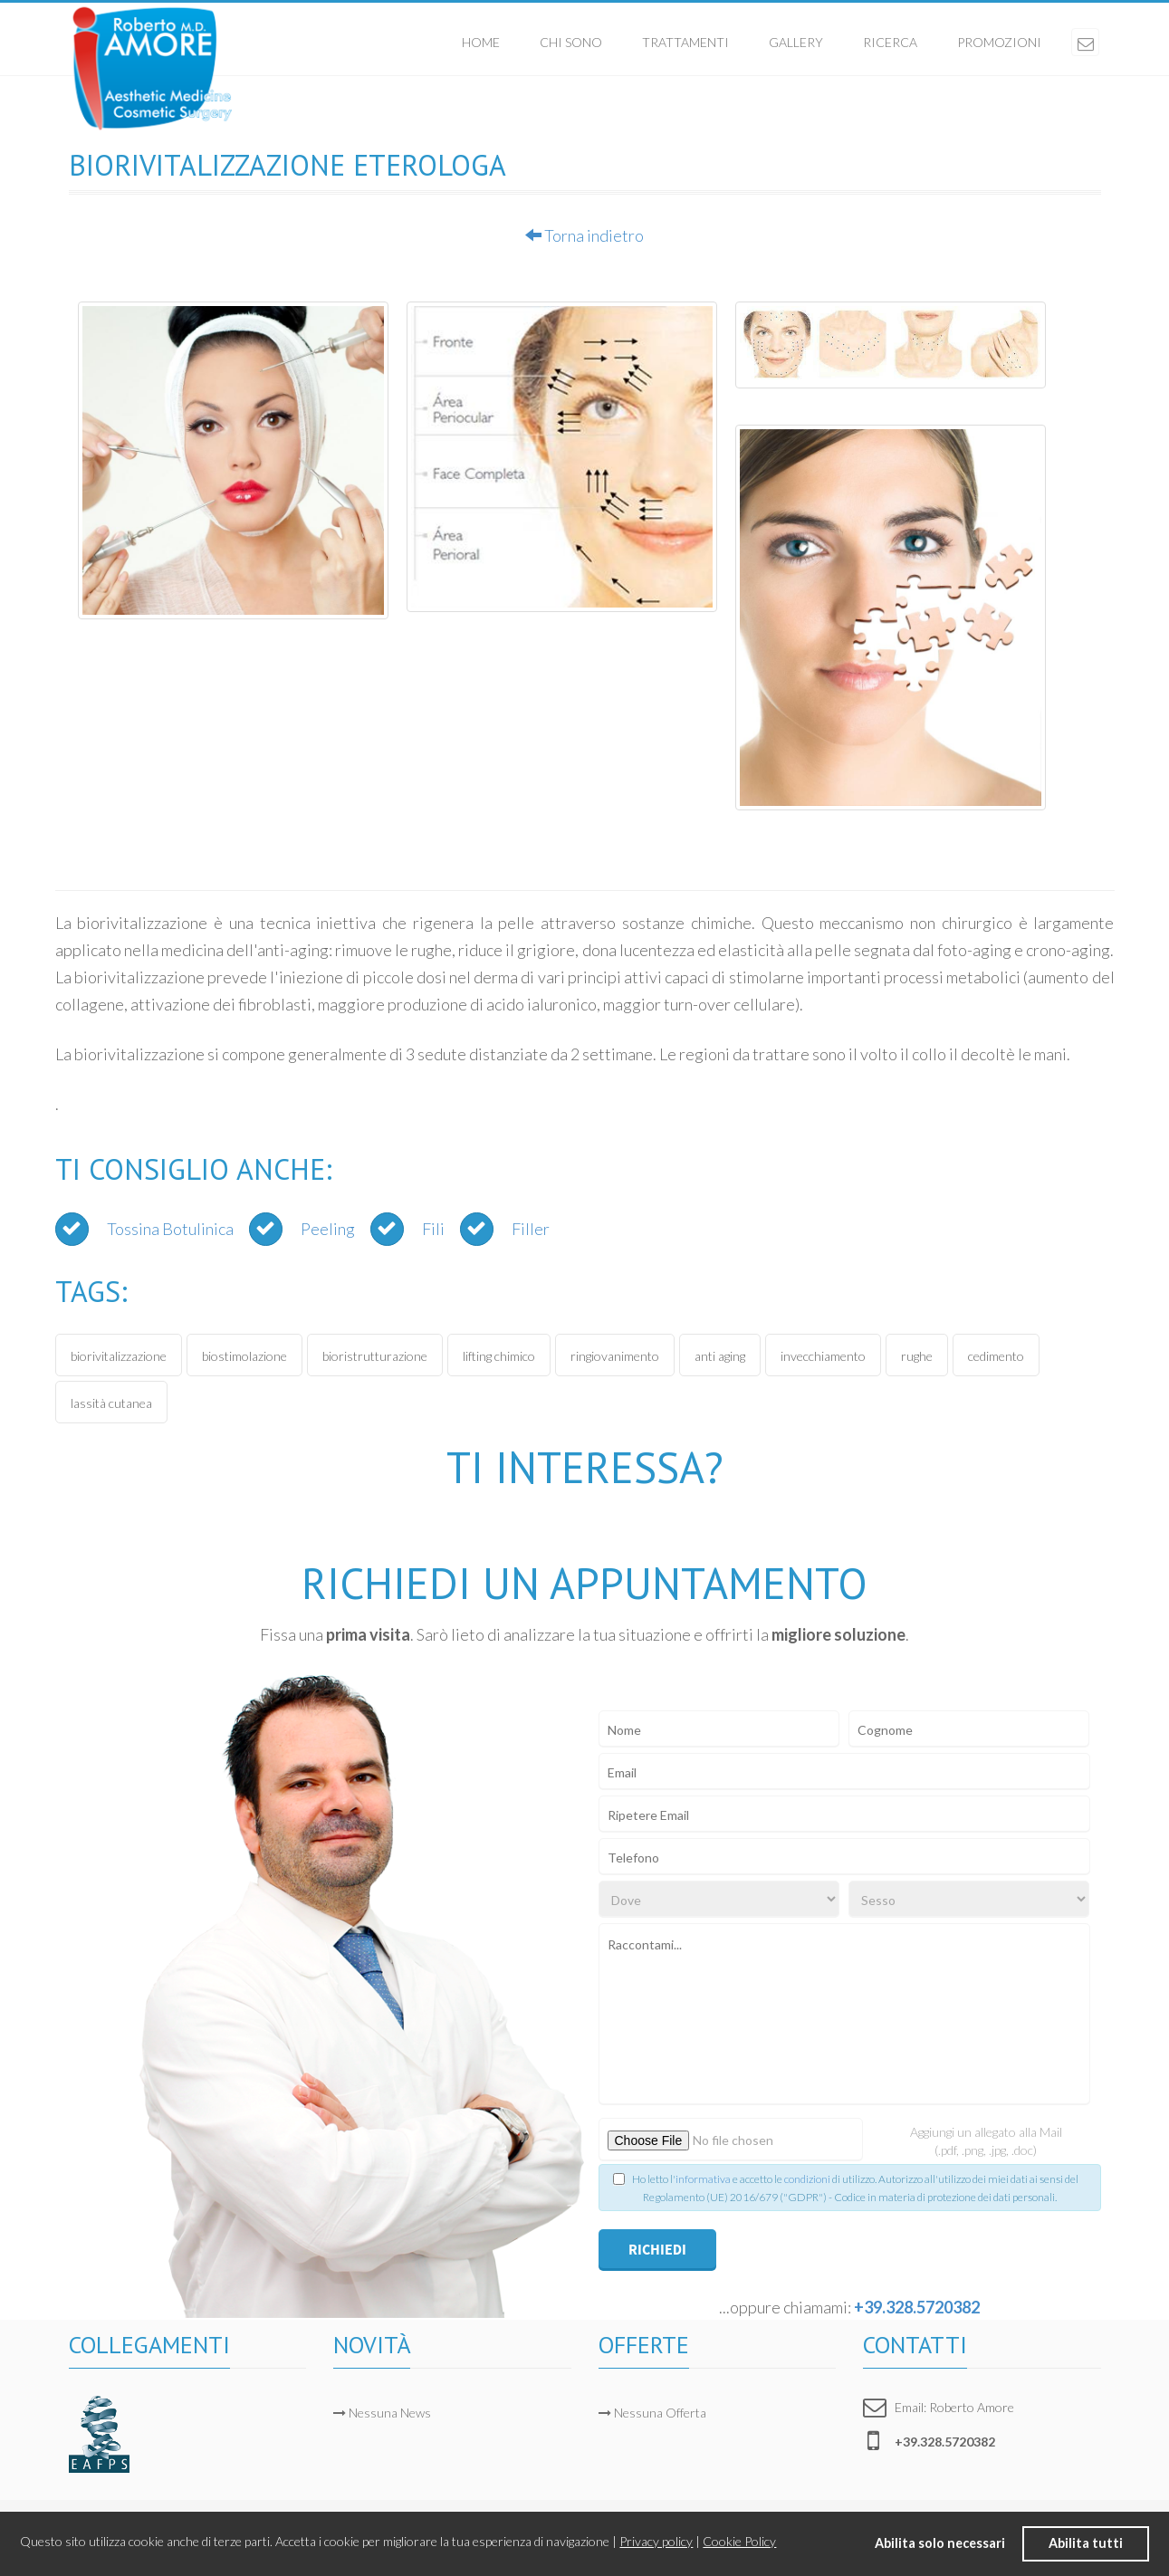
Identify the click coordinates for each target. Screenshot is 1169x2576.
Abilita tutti (1086, 2543)
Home (481, 42)
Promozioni (999, 42)
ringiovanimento (614, 1356)
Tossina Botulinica (170, 1229)
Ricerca (890, 42)
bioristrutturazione (374, 1356)
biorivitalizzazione (119, 1356)
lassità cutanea (111, 1403)
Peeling (328, 1229)
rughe (917, 1356)
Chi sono (571, 42)
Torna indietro (584, 235)
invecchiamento (823, 1356)
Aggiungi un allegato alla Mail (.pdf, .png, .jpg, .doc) (986, 2141)
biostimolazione (244, 1356)
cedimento (996, 1356)
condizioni (807, 2179)
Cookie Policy (739, 2541)
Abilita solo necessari (940, 2543)
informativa (703, 2179)
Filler (531, 1229)
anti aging (720, 1356)
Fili (433, 1229)
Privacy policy (656, 2541)
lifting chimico (499, 1356)
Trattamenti (685, 42)
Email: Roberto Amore (954, 2407)
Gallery (796, 42)
